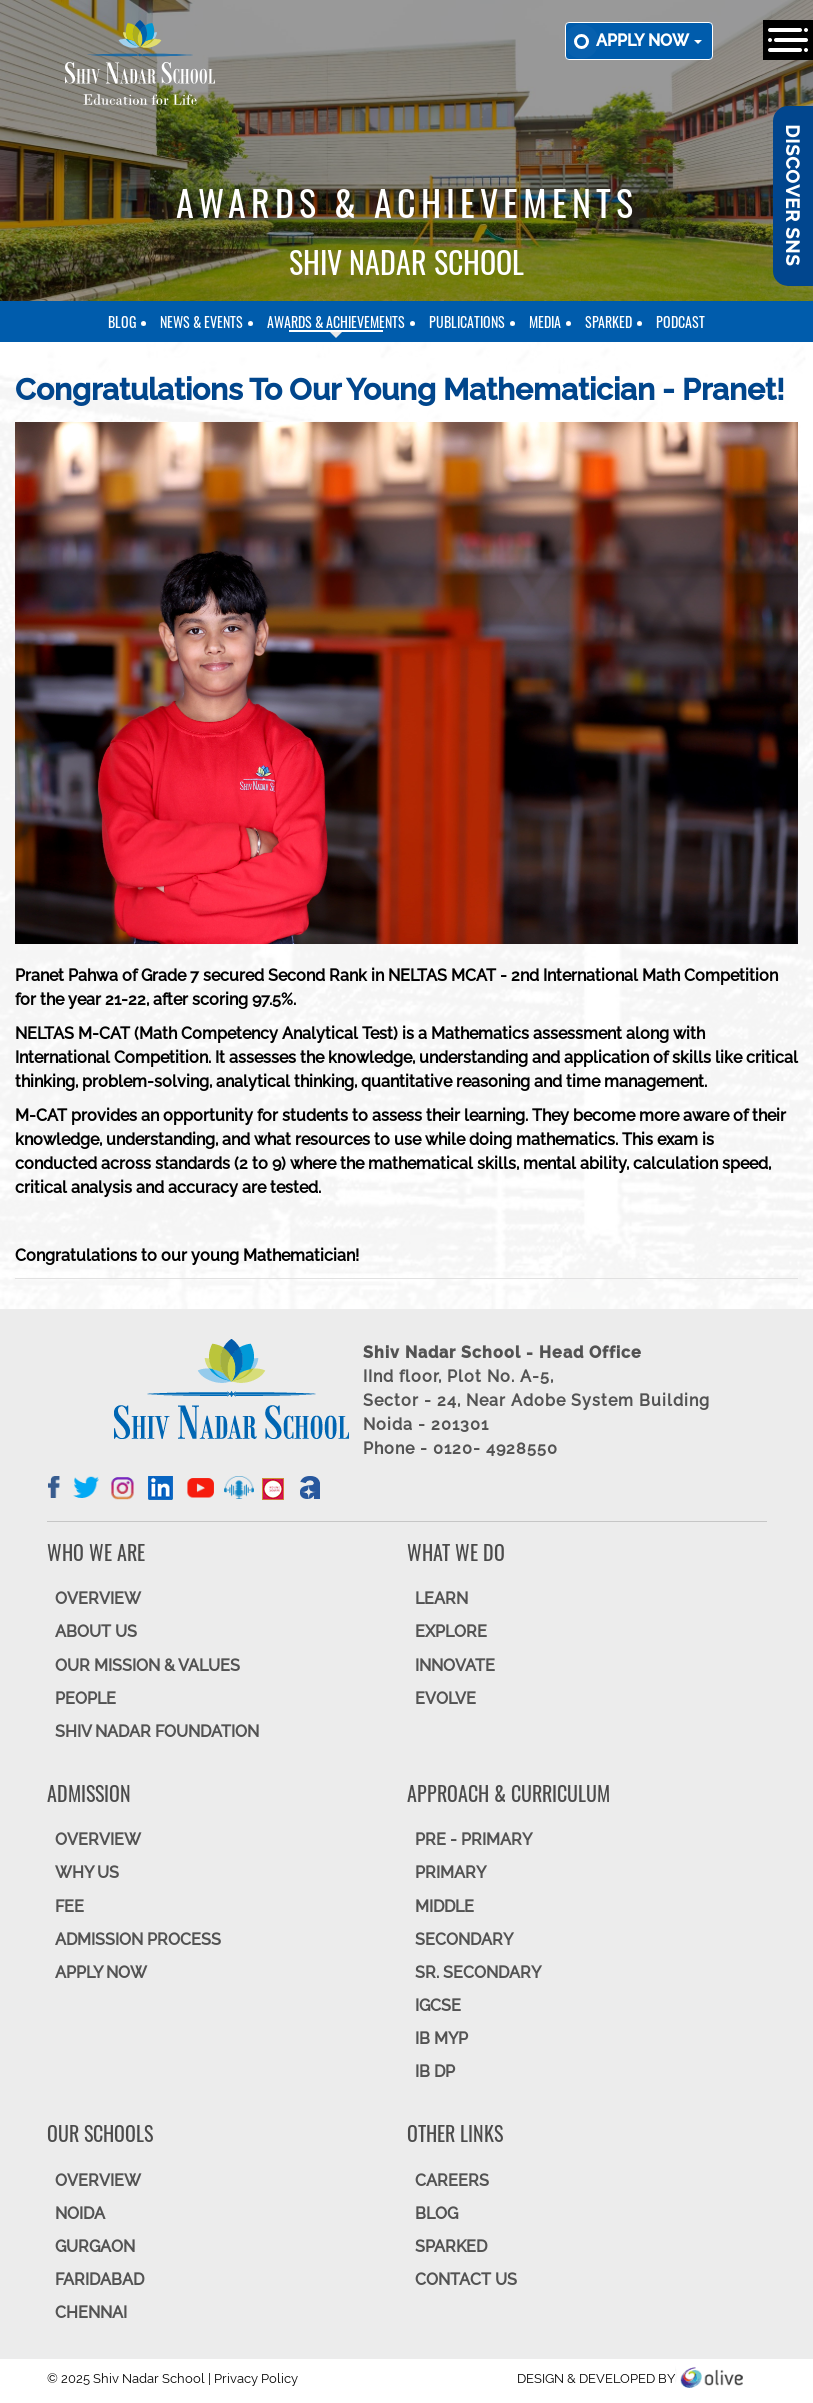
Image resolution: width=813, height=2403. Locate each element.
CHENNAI (91, 2312)
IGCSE (438, 2005)
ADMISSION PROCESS (138, 1939)
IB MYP (441, 2038)
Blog (122, 321)
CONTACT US (466, 2279)
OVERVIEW (98, 1598)
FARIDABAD (99, 2279)
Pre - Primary (473, 1839)
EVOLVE (445, 1698)
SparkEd (608, 321)
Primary (450, 1872)
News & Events (201, 321)
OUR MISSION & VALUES (147, 1665)
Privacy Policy (256, 2378)
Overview (98, 2180)
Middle (444, 1906)
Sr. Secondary (478, 1972)
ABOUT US (96, 1631)
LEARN (441, 1598)
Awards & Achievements (336, 321)
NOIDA (80, 2213)
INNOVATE (455, 1665)
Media (545, 321)
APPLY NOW (101, 1972)
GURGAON (95, 2246)
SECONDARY (464, 1939)
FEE (69, 1906)
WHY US (87, 1872)
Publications (467, 321)
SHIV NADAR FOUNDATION (157, 1731)
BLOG (436, 2213)
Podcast (680, 321)
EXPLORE (451, 1631)
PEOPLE (85, 1698)
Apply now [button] (649, 40)
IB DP (435, 2071)
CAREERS (452, 2180)
